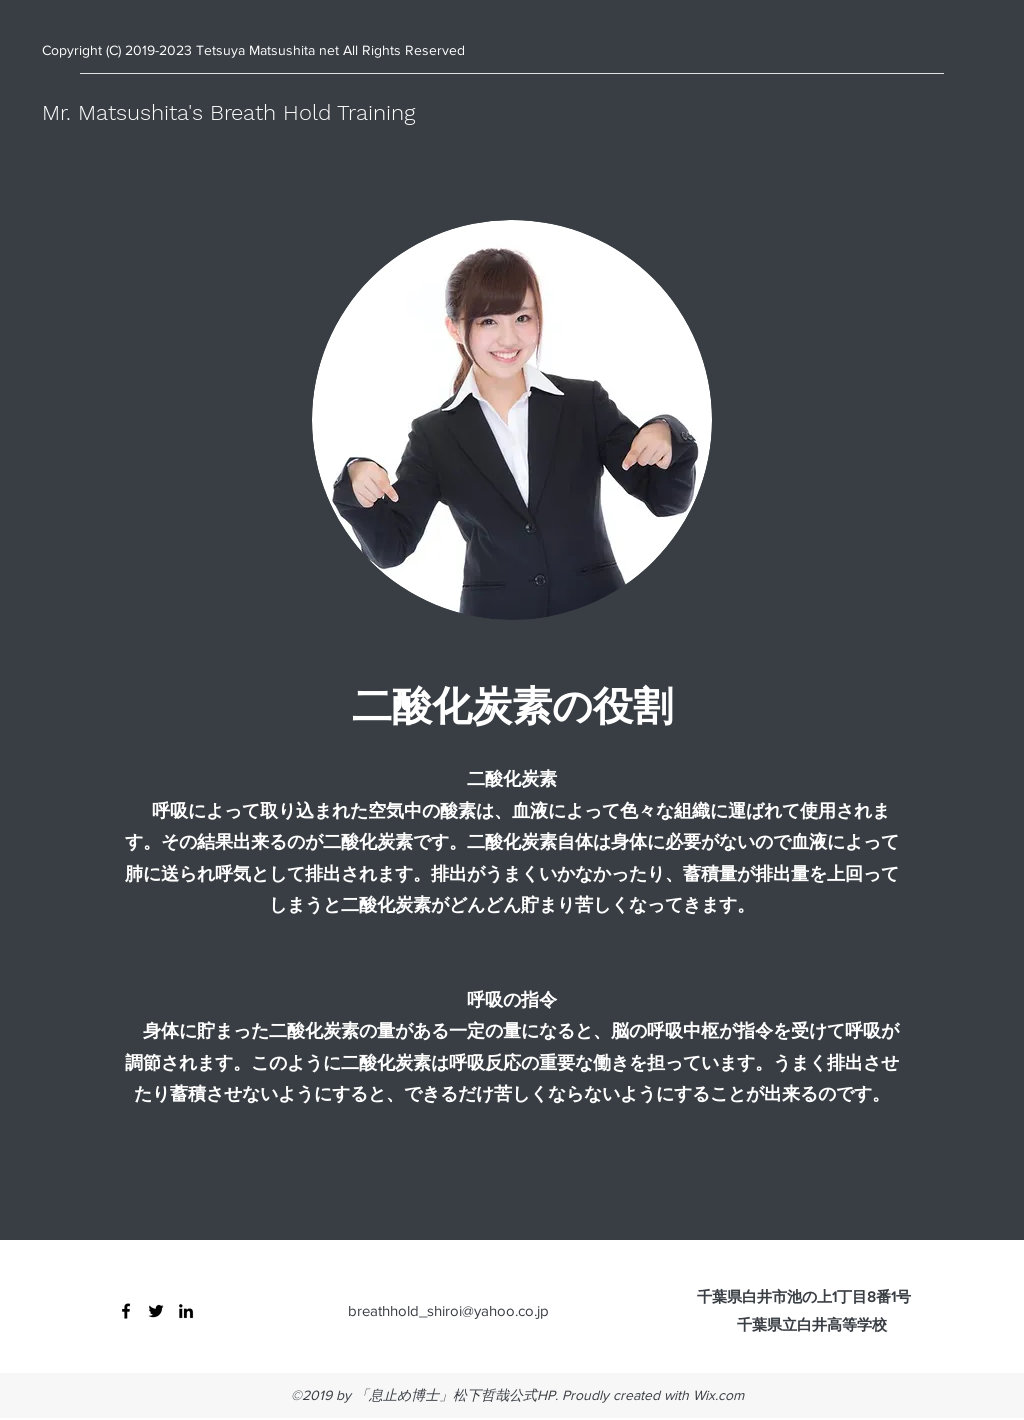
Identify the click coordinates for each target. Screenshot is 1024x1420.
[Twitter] (156, 1311)
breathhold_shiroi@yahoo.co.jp (448, 1310)
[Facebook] (126, 1311)
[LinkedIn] (186, 1311)
